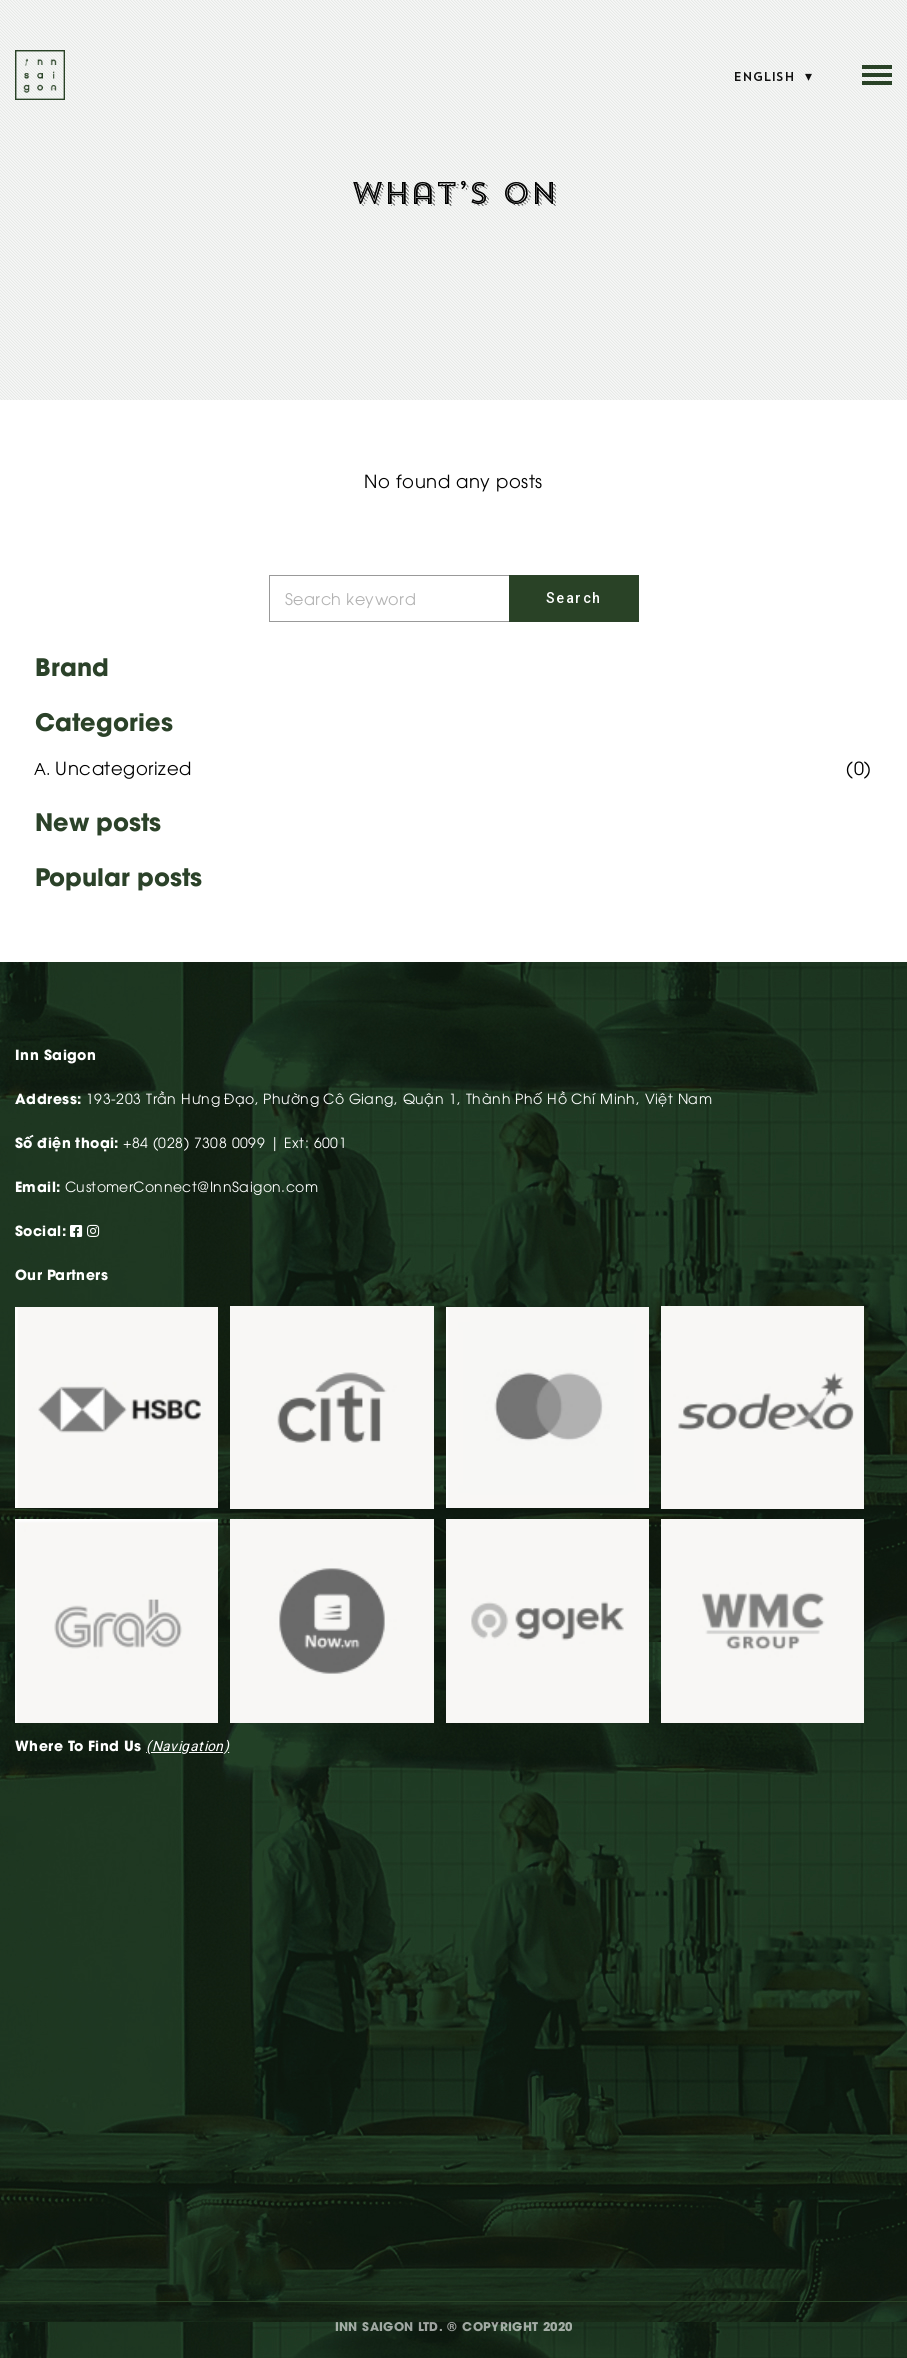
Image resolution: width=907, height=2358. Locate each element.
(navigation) (187, 1746)
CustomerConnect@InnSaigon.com (191, 1185)
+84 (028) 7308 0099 (194, 1141)
